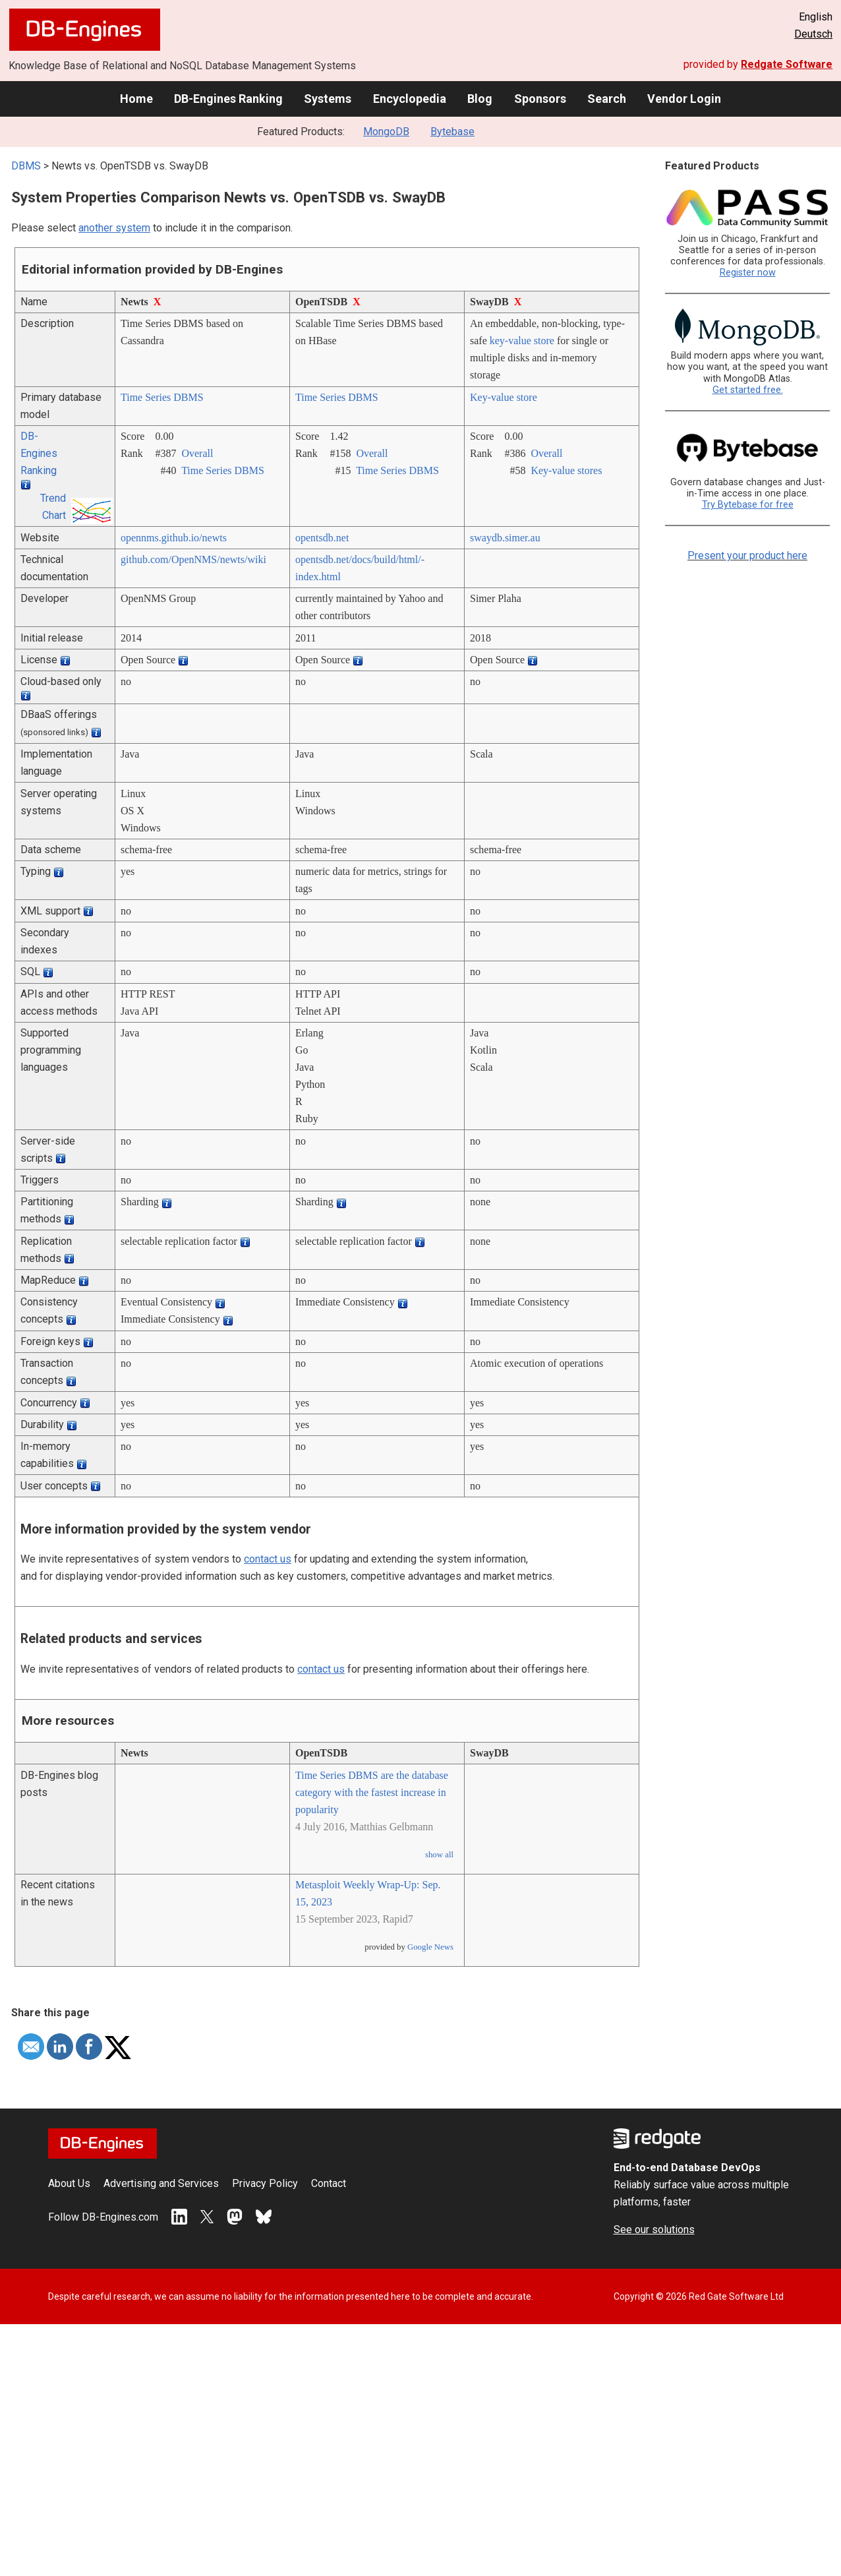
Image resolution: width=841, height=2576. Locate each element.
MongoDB (386, 131)
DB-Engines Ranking (228, 98)
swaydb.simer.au (505, 537)
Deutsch (813, 34)
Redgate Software (786, 64)
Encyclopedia (409, 98)
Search (606, 98)
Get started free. (747, 390)
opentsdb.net (322, 537)
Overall (197, 453)
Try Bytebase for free (748, 504)
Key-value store (503, 397)
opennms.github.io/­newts (174, 537)
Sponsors (540, 98)
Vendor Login (684, 98)
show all (439, 1854)
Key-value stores (566, 470)
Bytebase (452, 131)
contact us (267, 1559)
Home (136, 98)
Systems (327, 98)
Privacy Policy (265, 2183)
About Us (69, 2183)
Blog (479, 98)
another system (114, 228)
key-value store (522, 340)
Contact (328, 2183)
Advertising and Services (161, 2183)
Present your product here (747, 555)
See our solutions (654, 2229)
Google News (430, 1947)
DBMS (26, 166)
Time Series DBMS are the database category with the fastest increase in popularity (371, 1792)
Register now (748, 272)
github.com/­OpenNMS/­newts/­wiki (193, 559)
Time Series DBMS (162, 397)
